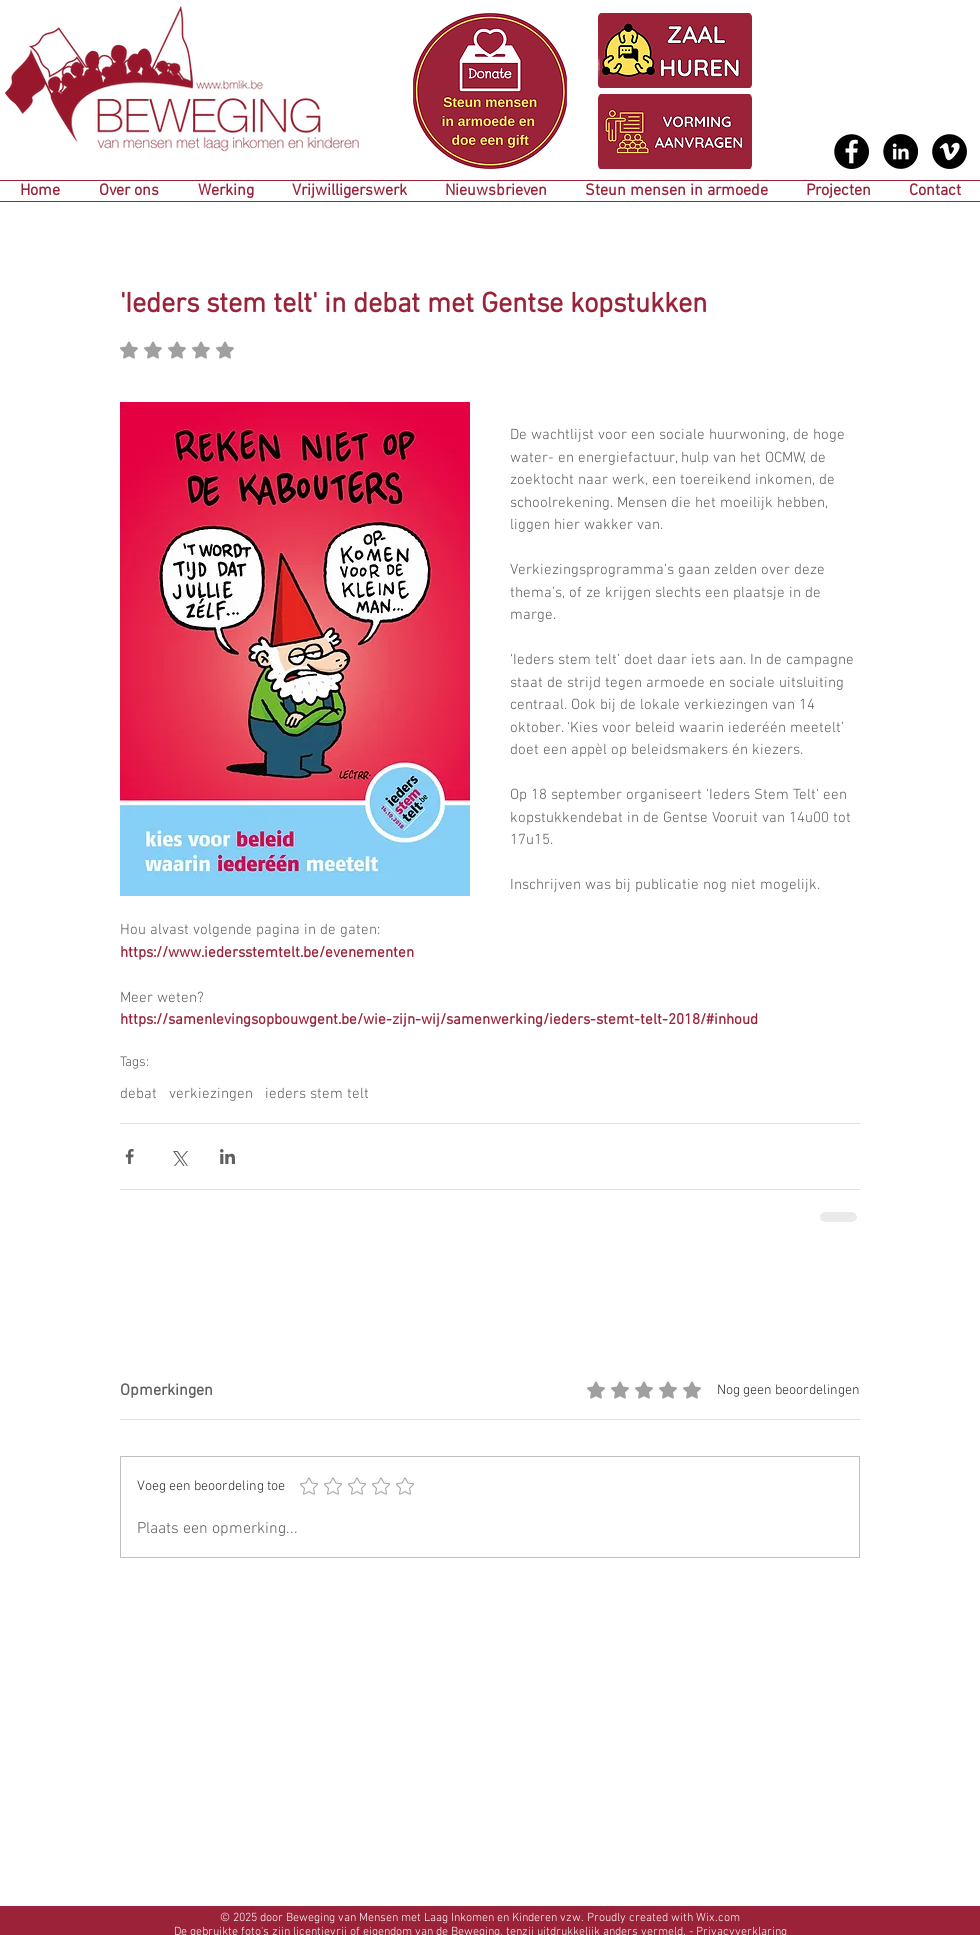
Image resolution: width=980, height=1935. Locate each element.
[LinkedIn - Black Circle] (900, 151)
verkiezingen (211, 1094)
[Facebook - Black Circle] (851, 151)
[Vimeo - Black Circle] (949, 151)
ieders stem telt (317, 1094)
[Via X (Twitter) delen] (178, 1156)
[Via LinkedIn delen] (227, 1156)
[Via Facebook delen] (129, 1156)
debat (138, 1094)
